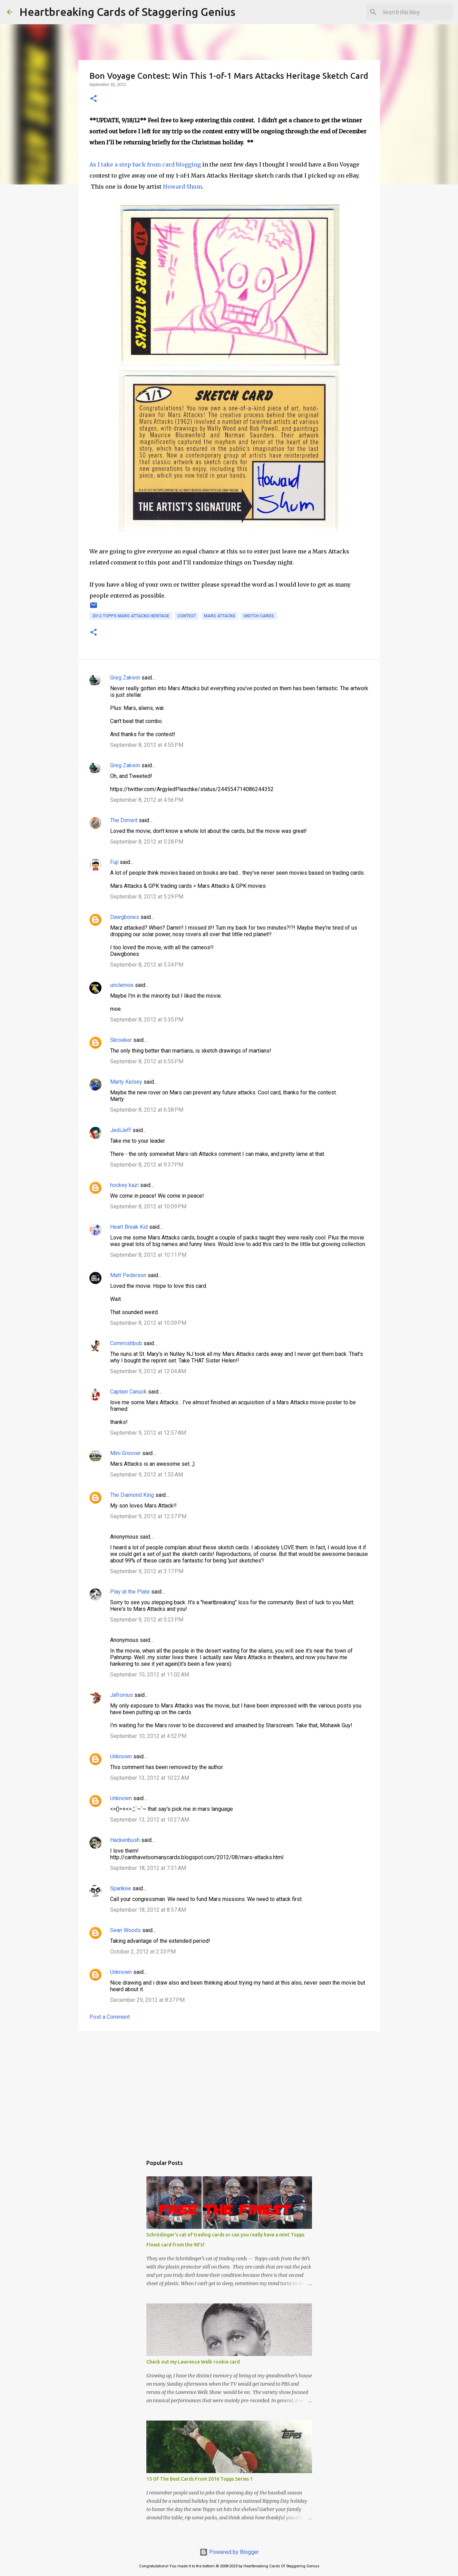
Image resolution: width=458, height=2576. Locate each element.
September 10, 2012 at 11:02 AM (149, 1674)
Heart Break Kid (129, 1227)
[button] (93, 99)
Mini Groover (125, 1453)
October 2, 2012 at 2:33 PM (143, 1951)
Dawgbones (124, 917)
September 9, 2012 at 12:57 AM (148, 1432)
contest (186, 616)
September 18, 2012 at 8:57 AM (148, 1910)
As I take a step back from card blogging (145, 164)
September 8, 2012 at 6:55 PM (146, 1061)
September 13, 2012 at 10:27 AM (149, 1819)
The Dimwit (123, 820)
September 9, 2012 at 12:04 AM (148, 1371)
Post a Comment (109, 2017)
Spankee (120, 1888)
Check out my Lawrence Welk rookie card (193, 2362)
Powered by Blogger (229, 2552)
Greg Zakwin (125, 677)
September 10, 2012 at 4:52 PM (148, 1736)
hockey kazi (124, 1185)
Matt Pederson (128, 1275)
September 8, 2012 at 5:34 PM (146, 964)
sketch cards (258, 616)
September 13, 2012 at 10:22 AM (149, 1778)
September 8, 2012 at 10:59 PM (148, 1323)
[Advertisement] (229, 2090)
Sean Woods (125, 1930)
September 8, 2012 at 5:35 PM (146, 1019)
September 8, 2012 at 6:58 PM (146, 1109)
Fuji (114, 862)
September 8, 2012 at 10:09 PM (148, 1206)
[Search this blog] (416, 12)
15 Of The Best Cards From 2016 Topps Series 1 (199, 2479)
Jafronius (121, 1695)
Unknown (121, 1756)
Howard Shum (182, 186)
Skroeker (121, 1040)
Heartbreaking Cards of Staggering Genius (127, 12)
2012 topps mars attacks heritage (130, 616)
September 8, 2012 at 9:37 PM (146, 1164)
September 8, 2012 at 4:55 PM (146, 745)
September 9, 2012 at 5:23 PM (146, 1619)
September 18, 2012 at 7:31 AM (148, 1868)
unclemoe (122, 985)
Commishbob (126, 1343)
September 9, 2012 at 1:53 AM (146, 1474)
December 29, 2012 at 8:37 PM (147, 2000)
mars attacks (219, 616)
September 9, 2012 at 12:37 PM (148, 1516)
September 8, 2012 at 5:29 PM (146, 896)
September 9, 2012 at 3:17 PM (146, 1571)
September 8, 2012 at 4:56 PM (146, 800)
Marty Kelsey (126, 1081)
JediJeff (120, 1130)
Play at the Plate (130, 1591)
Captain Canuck (128, 1391)
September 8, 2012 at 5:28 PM (146, 841)
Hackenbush (125, 1840)
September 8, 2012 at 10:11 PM (148, 1255)
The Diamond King (132, 1495)
